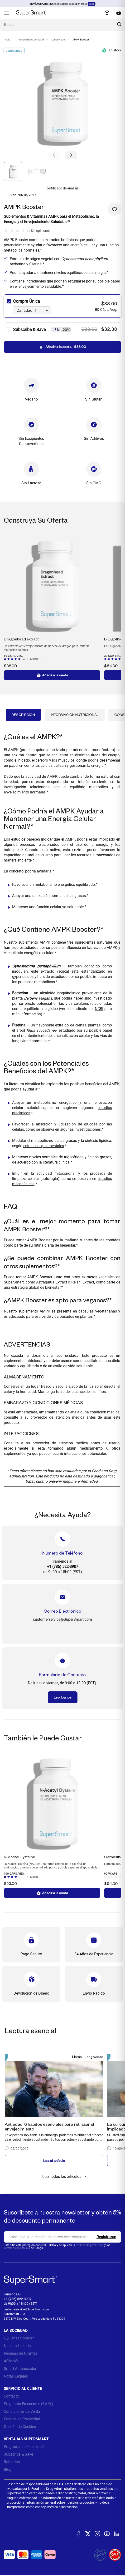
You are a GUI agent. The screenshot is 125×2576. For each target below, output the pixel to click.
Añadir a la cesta (52, 675)
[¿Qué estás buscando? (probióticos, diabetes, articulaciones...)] (62, 25)
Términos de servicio (17, 2248)
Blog (7, 2469)
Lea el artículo (54, 2160)
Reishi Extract (82, 1282)
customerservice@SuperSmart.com (26, 2309)
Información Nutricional (75, 714)
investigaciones (88, 1129)
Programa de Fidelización (25, 2446)
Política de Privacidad (22, 2419)
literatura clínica (56, 1162)
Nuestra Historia (17, 2345)
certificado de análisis (62, 188)
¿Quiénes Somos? (19, 2338)
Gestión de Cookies (20, 2426)
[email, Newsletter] (62, 2237)
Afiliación (11, 2361)
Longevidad (58, 39)
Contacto (11, 2396)
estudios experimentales (43, 1146)
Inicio (7, 39)
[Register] (106, 2237)
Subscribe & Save (18, 2454)
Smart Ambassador (20, 2368)
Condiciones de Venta (22, 2411)
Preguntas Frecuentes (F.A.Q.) (28, 2404)
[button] (71, 155)
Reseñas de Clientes (20, 2353)
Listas (77, 2056)
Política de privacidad (90, 2245)
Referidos (12, 2462)
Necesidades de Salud (31, 39)
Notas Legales (16, 2376)
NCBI (99, 1008)
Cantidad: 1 (26, 310)
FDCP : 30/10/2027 (22, 195)
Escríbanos (63, 1697)
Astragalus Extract (51, 1282)
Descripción (23, 714)
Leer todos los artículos (65, 2176)
